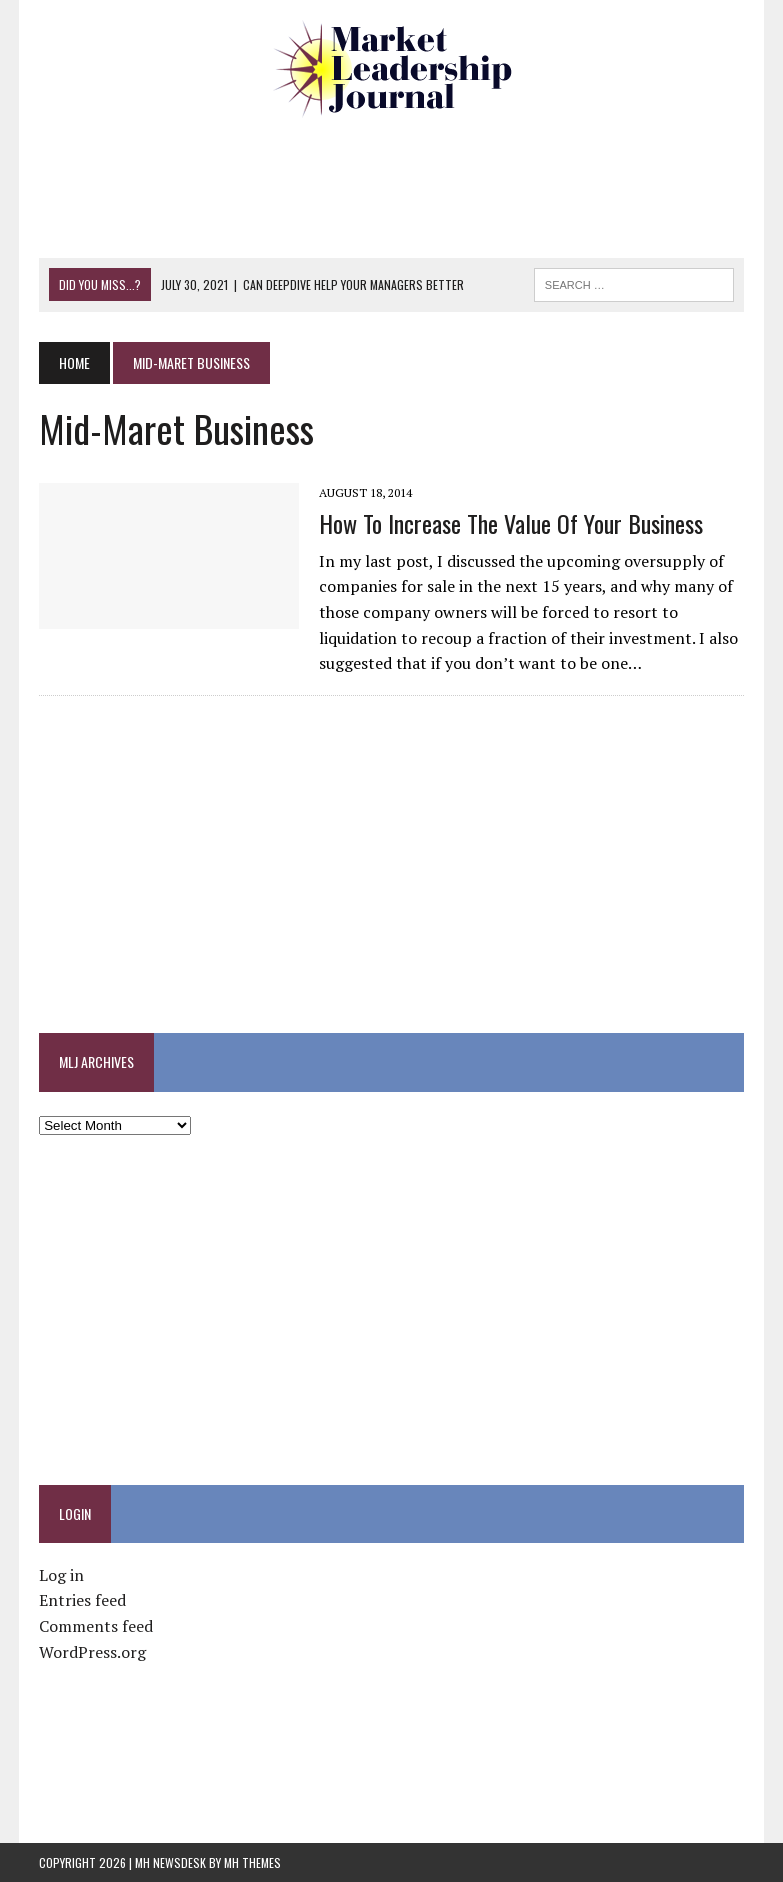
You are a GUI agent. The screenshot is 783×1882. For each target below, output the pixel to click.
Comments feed (96, 1626)
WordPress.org (92, 1652)
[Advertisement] (403, 185)
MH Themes (252, 1862)
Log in (61, 1575)
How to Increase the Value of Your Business (511, 523)
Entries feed (82, 1600)
